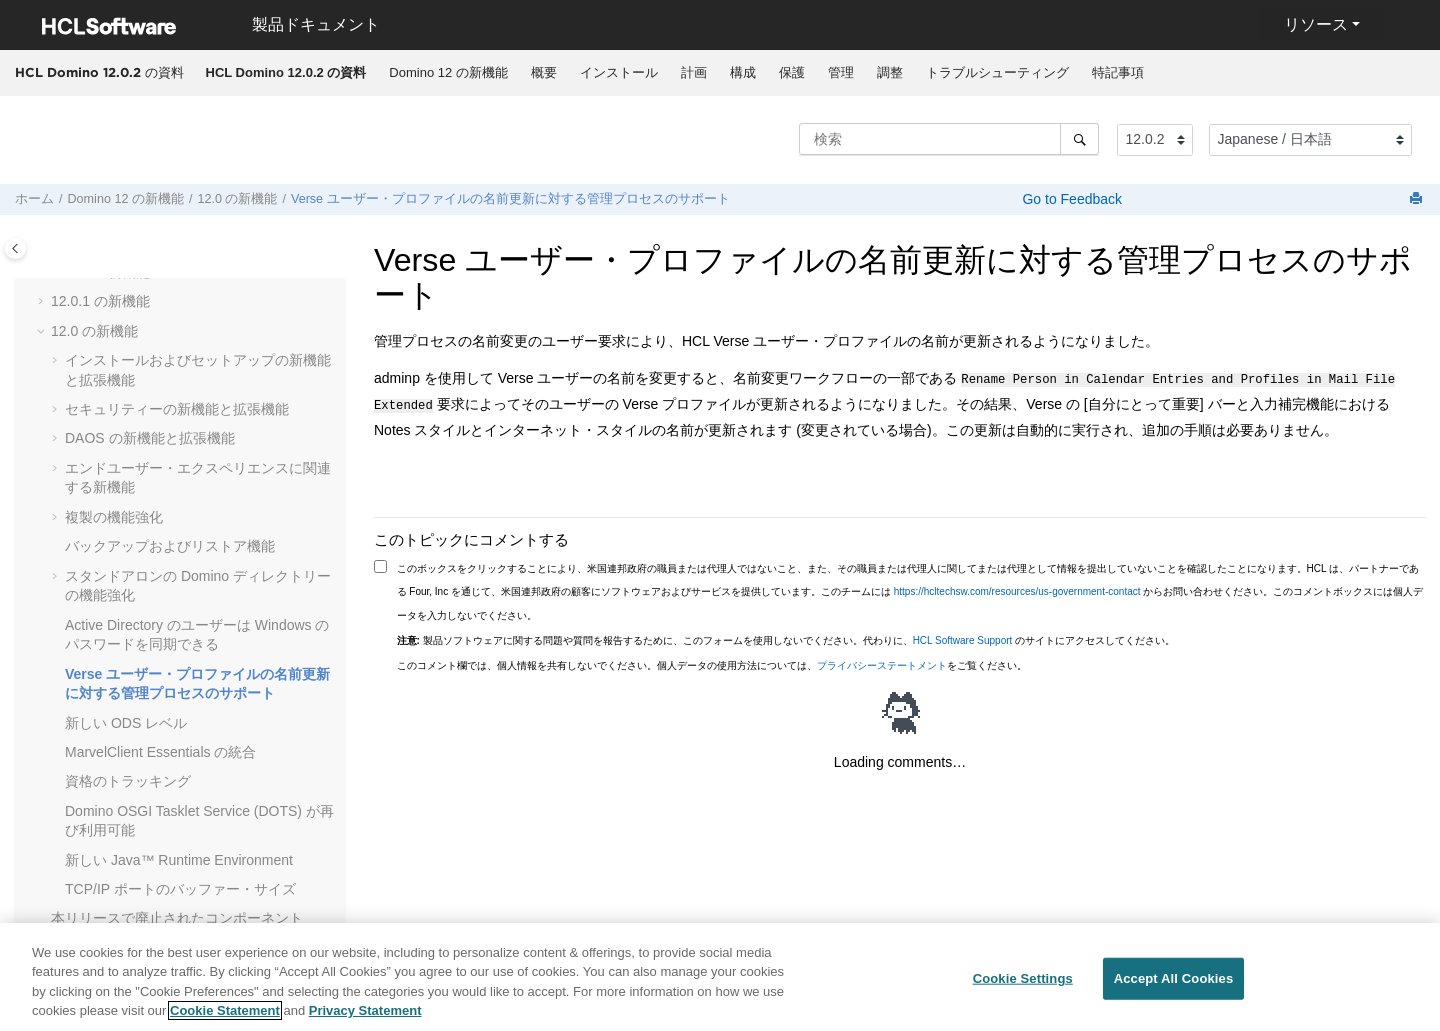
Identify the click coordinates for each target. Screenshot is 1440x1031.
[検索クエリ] (949, 139)
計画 (694, 72)
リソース (1316, 24)
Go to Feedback (1071, 199)
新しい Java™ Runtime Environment (179, 860)
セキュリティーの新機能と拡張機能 (177, 409)
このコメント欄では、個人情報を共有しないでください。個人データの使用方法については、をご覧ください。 (712, 661)
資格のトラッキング (128, 781)
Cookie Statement (225, 1019)
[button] (43, 302)
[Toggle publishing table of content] (15, 248)
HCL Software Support (963, 636)
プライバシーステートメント (882, 661)
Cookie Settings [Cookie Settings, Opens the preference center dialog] (1023, 986)
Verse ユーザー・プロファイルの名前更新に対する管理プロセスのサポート (510, 199)
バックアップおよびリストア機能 (170, 546)
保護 (792, 72)
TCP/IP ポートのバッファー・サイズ (180, 889)
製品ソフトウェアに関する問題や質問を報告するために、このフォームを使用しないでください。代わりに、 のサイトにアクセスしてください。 (786, 636)
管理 (841, 72)
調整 (890, 72)
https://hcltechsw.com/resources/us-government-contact (1017, 587)
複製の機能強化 (114, 517)
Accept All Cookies (1174, 986)
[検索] (1079, 139)
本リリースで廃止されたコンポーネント (177, 918)
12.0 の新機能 (237, 199)
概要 (544, 72)
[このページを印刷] (1418, 199)
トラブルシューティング (997, 72)
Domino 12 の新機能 (448, 72)
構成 (743, 72)
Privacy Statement (365, 1019)
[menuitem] (286, 73)
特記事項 (1118, 72)
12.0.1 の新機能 (100, 301)
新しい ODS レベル (126, 723)
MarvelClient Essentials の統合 (160, 752)
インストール (619, 72)
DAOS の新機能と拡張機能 (150, 438)
